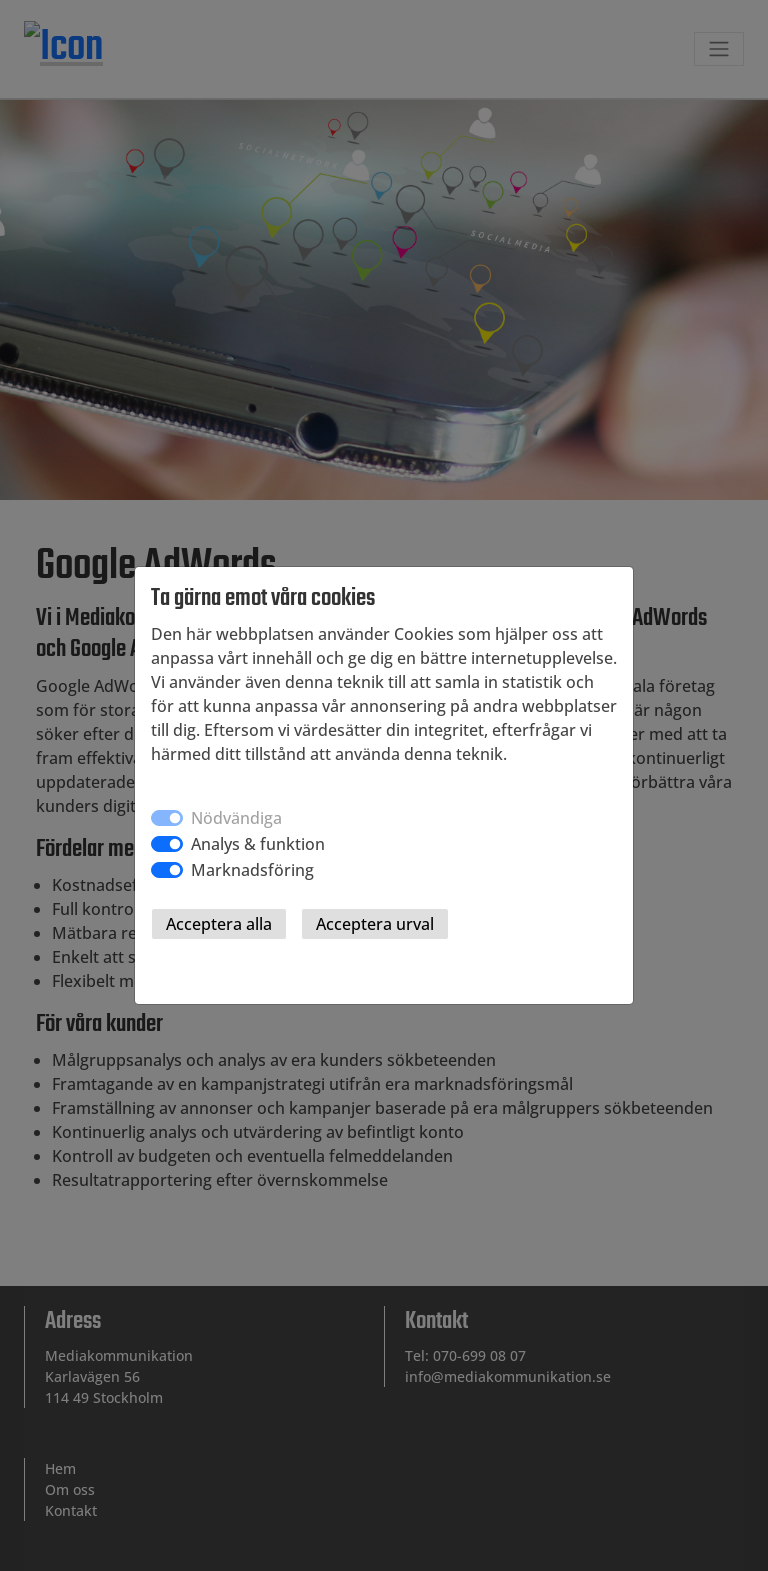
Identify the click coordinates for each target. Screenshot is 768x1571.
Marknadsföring (252, 870)
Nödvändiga (236, 818)
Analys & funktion (258, 844)
